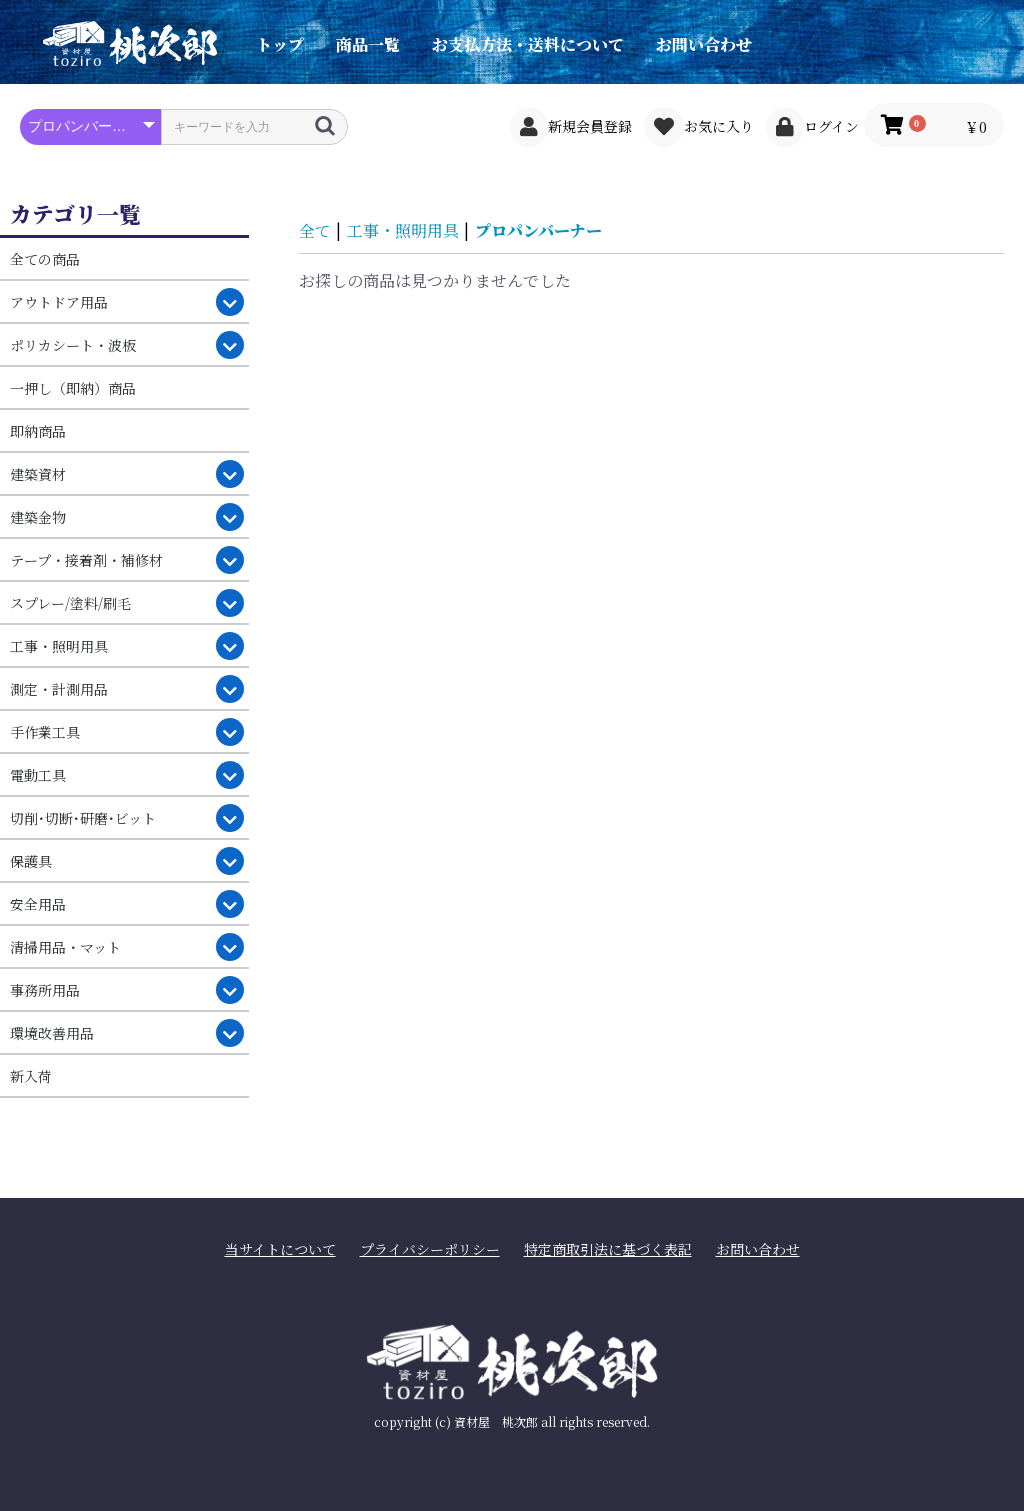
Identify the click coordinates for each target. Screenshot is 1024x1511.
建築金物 (38, 517)
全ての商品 (45, 259)
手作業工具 (45, 732)
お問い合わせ (704, 44)
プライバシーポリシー (430, 1249)
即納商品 (38, 431)
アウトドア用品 (59, 302)
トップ (280, 44)
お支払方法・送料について (528, 44)
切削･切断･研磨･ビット (83, 818)
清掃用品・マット (65, 947)
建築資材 (38, 474)
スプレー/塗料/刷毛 (70, 603)
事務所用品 (45, 990)
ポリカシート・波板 (73, 345)
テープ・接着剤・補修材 (86, 560)
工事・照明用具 (59, 646)
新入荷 (31, 1076)
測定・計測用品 (59, 689)
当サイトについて (280, 1249)
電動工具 (38, 775)
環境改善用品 (52, 1033)
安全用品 (38, 904)
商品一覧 (368, 44)
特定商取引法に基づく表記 (608, 1249)
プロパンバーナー (538, 230)
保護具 (31, 861)
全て (315, 230)
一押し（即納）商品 (73, 388)
